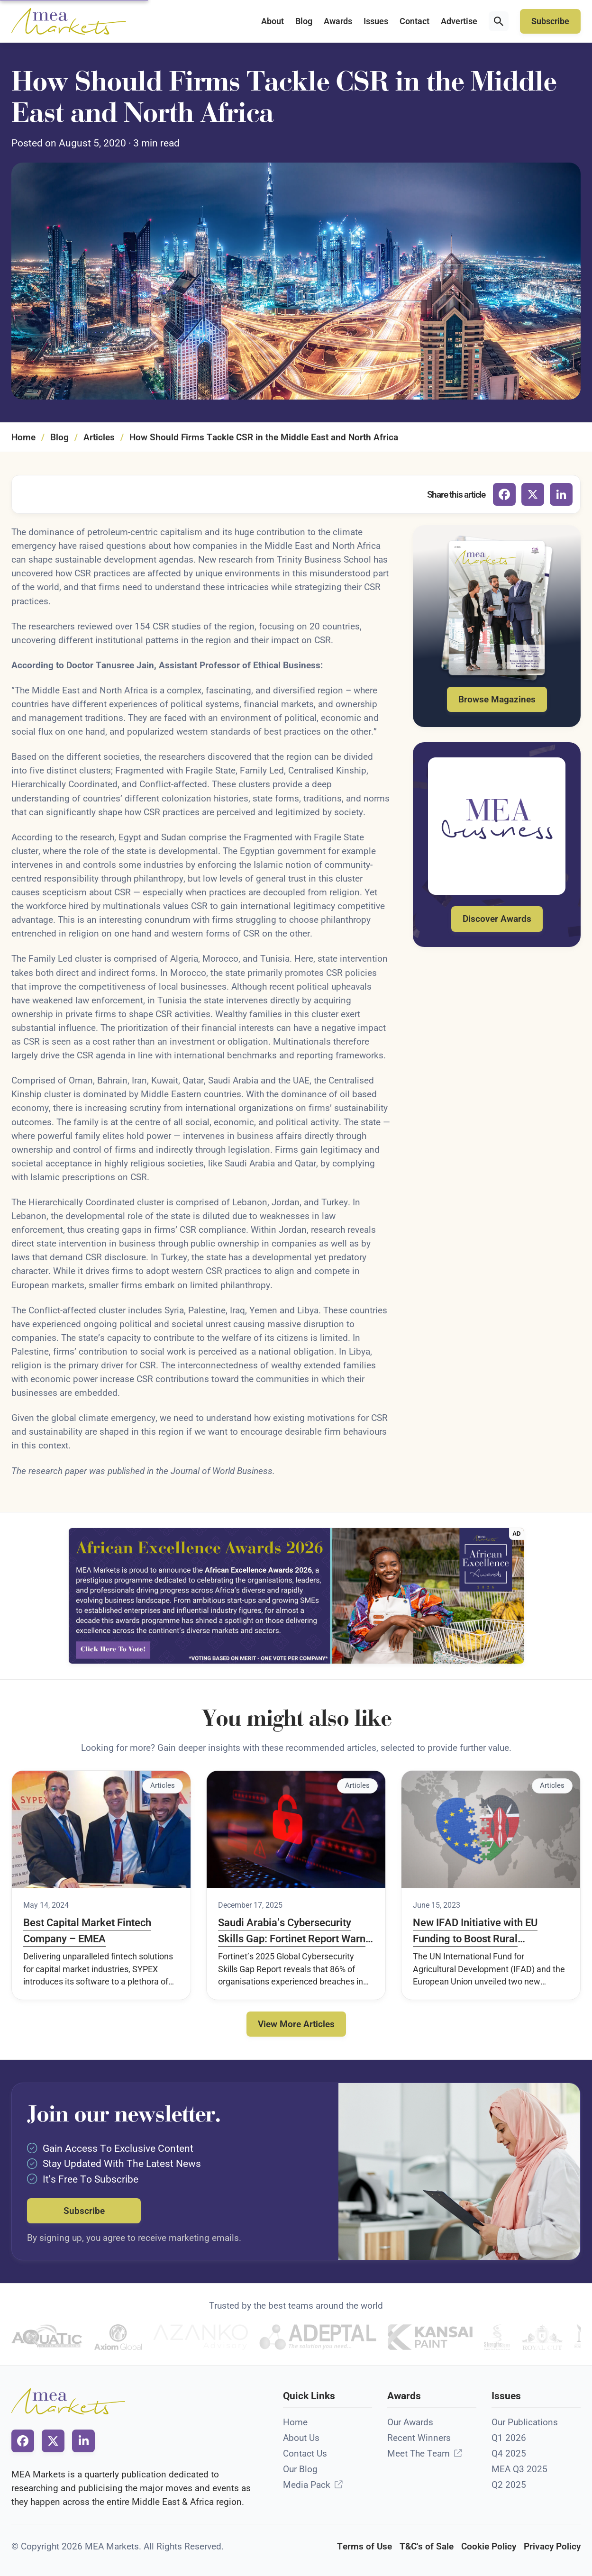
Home (23, 437)
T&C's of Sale (427, 2546)
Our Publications (525, 2422)
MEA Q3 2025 (519, 2469)
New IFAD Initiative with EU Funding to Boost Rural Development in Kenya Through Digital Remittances (485, 1931)
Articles (99, 437)
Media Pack (306, 2484)
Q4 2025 (509, 2453)
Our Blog (300, 2469)
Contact (414, 21)
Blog (303, 21)
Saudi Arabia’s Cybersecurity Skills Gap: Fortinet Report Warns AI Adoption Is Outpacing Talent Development (294, 1931)
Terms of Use (364, 2546)
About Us (301, 2437)
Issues (376, 21)
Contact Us (305, 2453)
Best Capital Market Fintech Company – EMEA (87, 1930)
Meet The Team (418, 2453)
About (272, 21)
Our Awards (410, 2422)
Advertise (459, 21)
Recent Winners (419, 2437)
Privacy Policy (552, 2546)
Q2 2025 (509, 2484)
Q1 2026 (509, 2437)
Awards (338, 21)
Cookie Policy (488, 2546)
